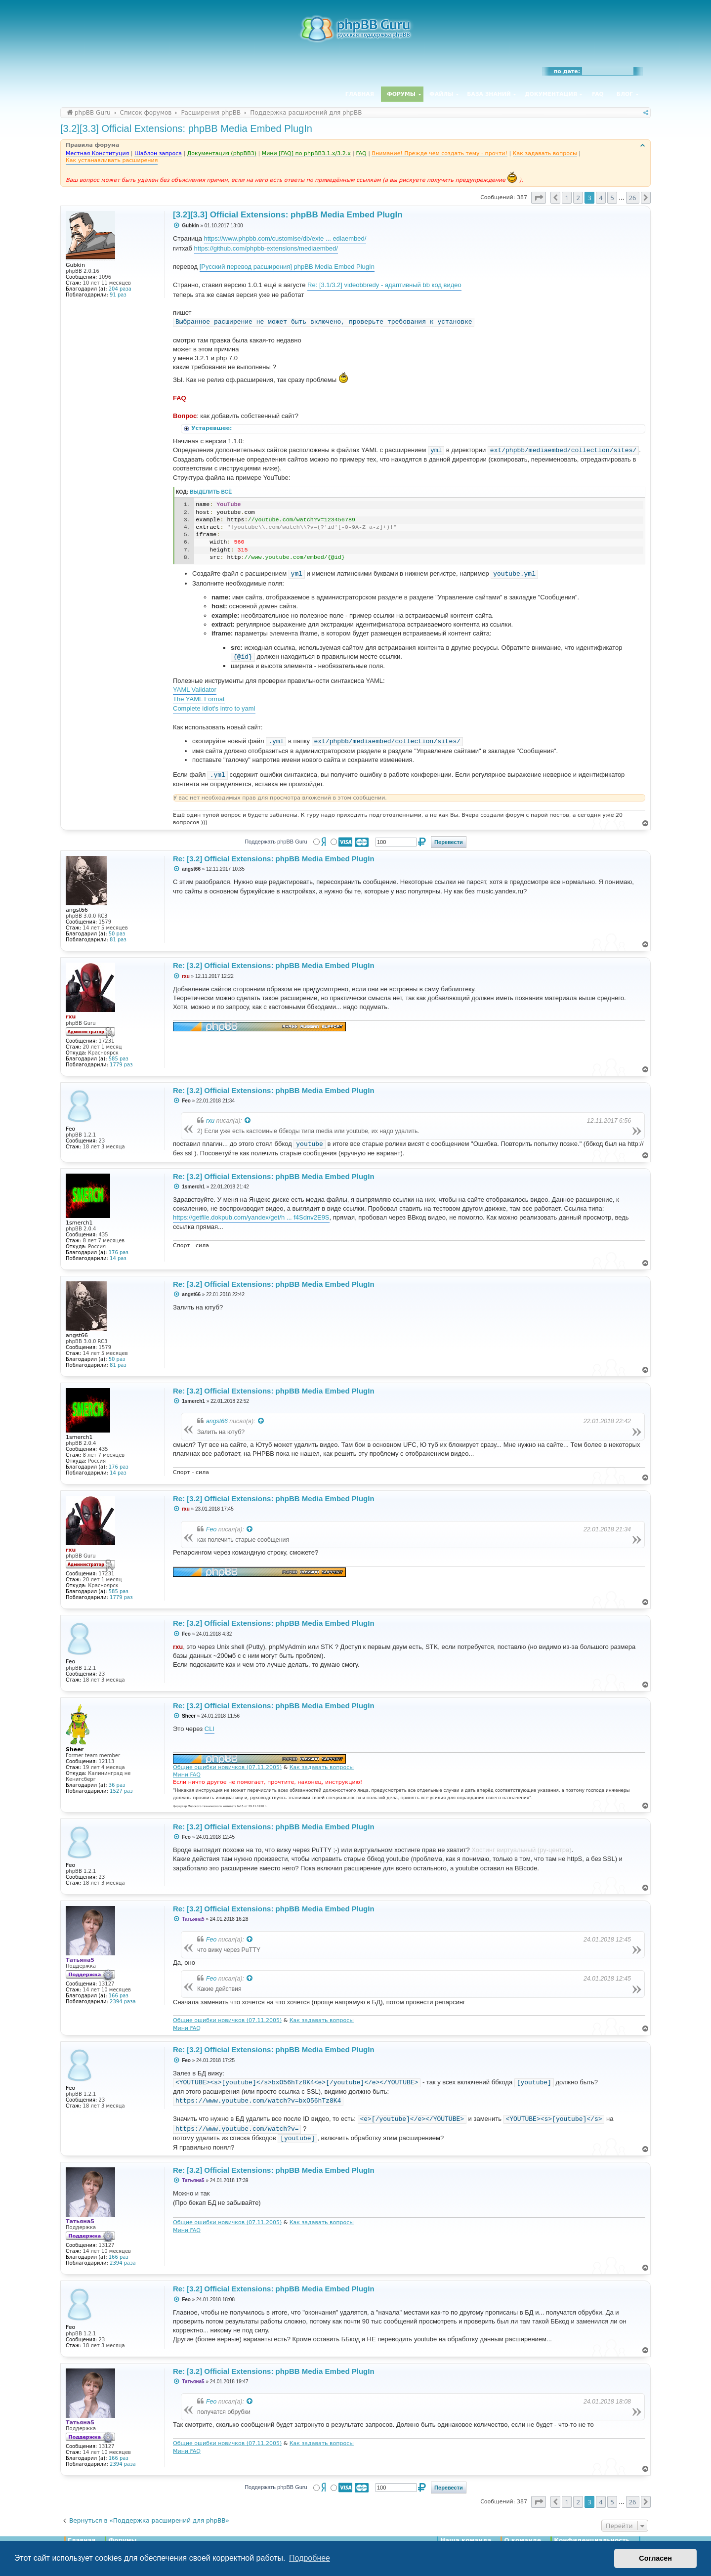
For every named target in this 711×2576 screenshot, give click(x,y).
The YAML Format (199, 699)
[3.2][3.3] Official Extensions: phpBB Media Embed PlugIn (186, 128)
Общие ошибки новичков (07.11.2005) (227, 1767)
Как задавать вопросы (322, 1767)
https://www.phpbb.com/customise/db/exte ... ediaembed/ (285, 238)
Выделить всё (211, 492)
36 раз (117, 1785)
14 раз (118, 1258)
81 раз (118, 939)
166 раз (118, 1995)
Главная (359, 94)
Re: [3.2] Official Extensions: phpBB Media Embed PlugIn (274, 858)
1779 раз (121, 1064)
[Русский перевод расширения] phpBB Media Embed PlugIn (287, 266)
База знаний (489, 94)
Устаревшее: (212, 428)
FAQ (598, 94)
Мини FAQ (187, 1775)
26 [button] (632, 197)
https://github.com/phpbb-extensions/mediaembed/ (266, 248)
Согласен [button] (655, 2558)
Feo (211, 1529)
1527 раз (121, 1791)
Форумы (401, 94)
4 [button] (600, 197)
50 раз (117, 933)
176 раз (118, 1252)
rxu (210, 1120)
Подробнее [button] (309, 2558)
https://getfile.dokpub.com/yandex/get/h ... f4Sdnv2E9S (251, 1217)
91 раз (118, 294)
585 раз (118, 1058)
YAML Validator (194, 689)
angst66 (217, 1421)
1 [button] (566, 197)
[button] (538, 198)
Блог (625, 94)
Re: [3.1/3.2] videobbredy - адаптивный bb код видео (384, 285)
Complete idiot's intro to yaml (214, 708)
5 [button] (612, 197)
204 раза (120, 289)
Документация (551, 94)
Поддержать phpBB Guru (276, 842)
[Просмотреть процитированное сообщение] (248, 1120)
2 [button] (578, 197)
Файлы (441, 94)
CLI (209, 1728)
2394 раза (123, 2001)
